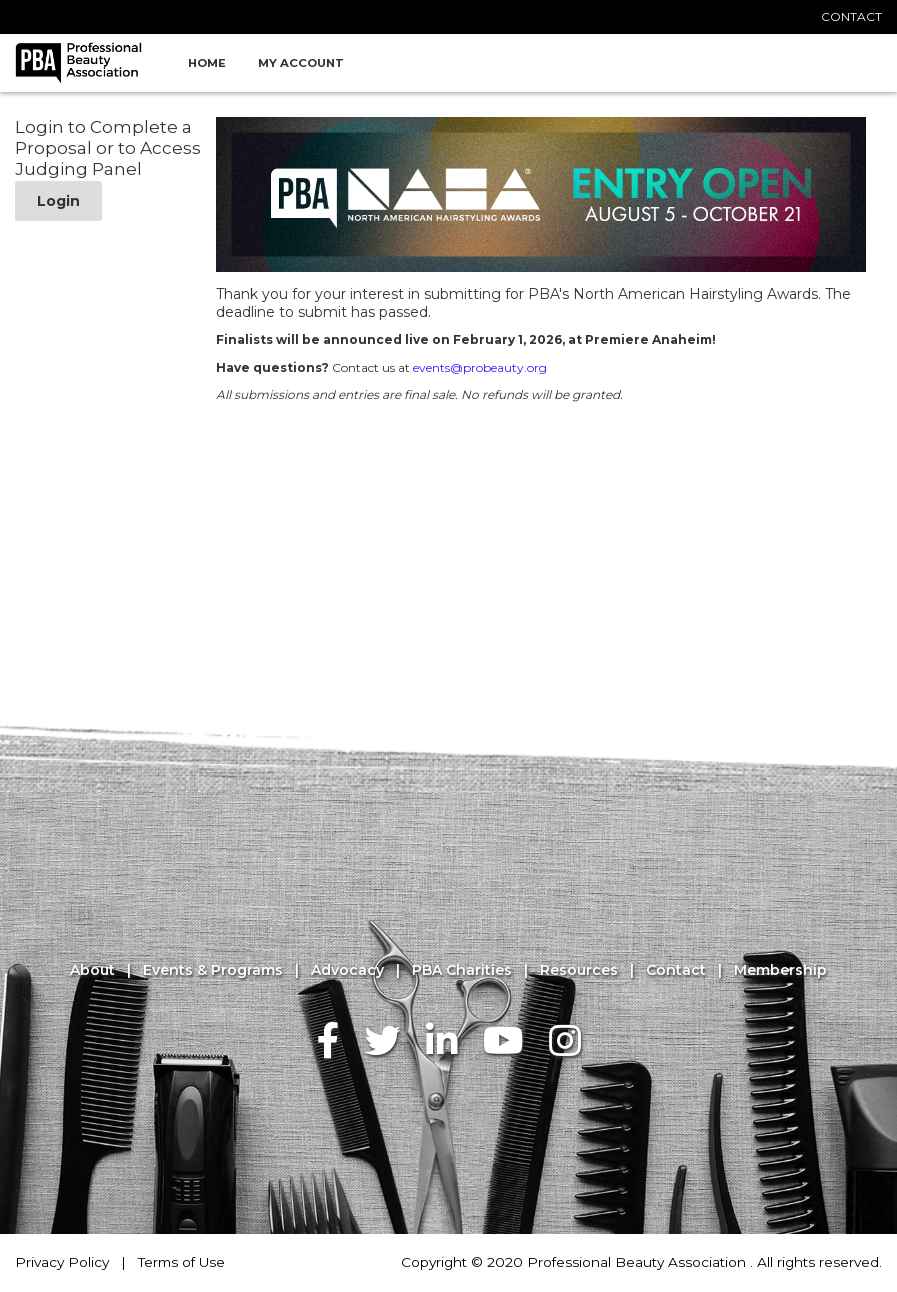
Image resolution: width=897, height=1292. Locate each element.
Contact (676, 970)
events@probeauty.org (480, 367)
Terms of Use (181, 1262)
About (92, 970)
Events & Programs (213, 970)
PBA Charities (462, 970)
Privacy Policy (62, 1262)
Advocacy (347, 970)
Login (58, 201)
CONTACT (851, 16)
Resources (579, 970)
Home (207, 63)
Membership (780, 970)
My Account (301, 63)
